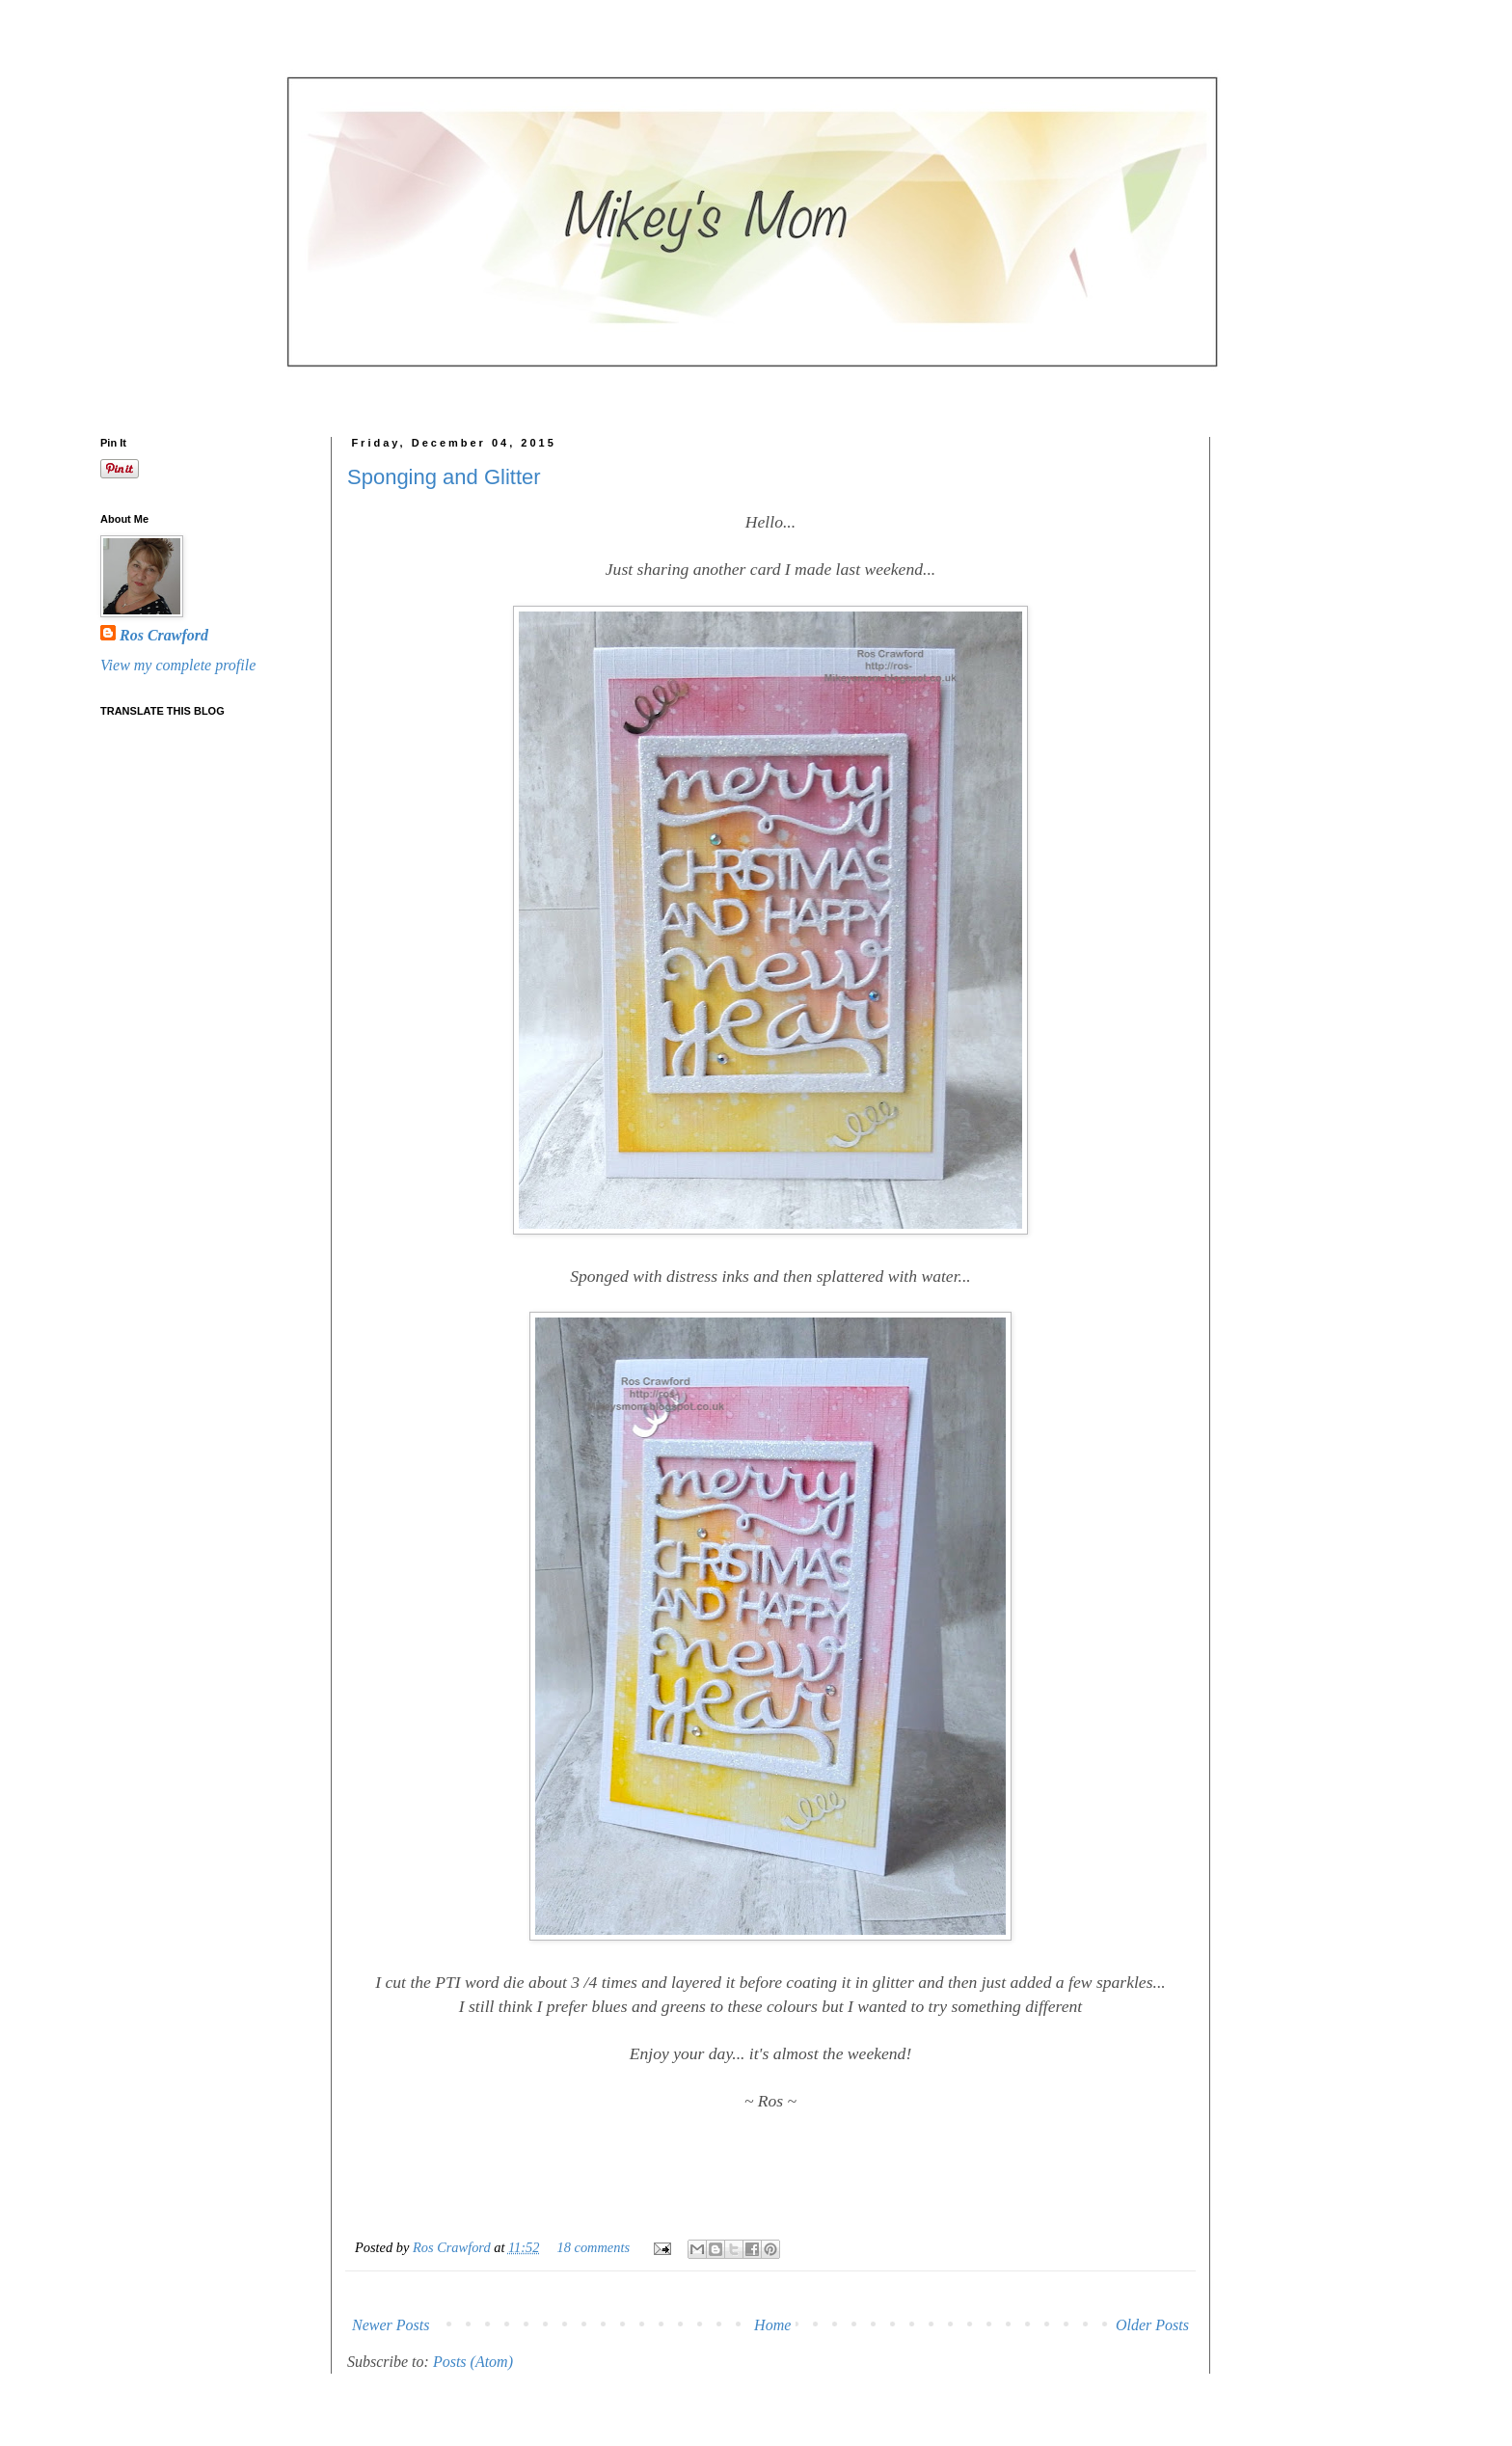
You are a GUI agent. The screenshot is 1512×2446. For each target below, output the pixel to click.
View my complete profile (178, 665)
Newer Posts (390, 2325)
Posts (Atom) (473, 2361)
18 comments (594, 2247)
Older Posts (1152, 2325)
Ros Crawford (453, 2247)
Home (772, 2325)
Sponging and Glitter (444, 477)
